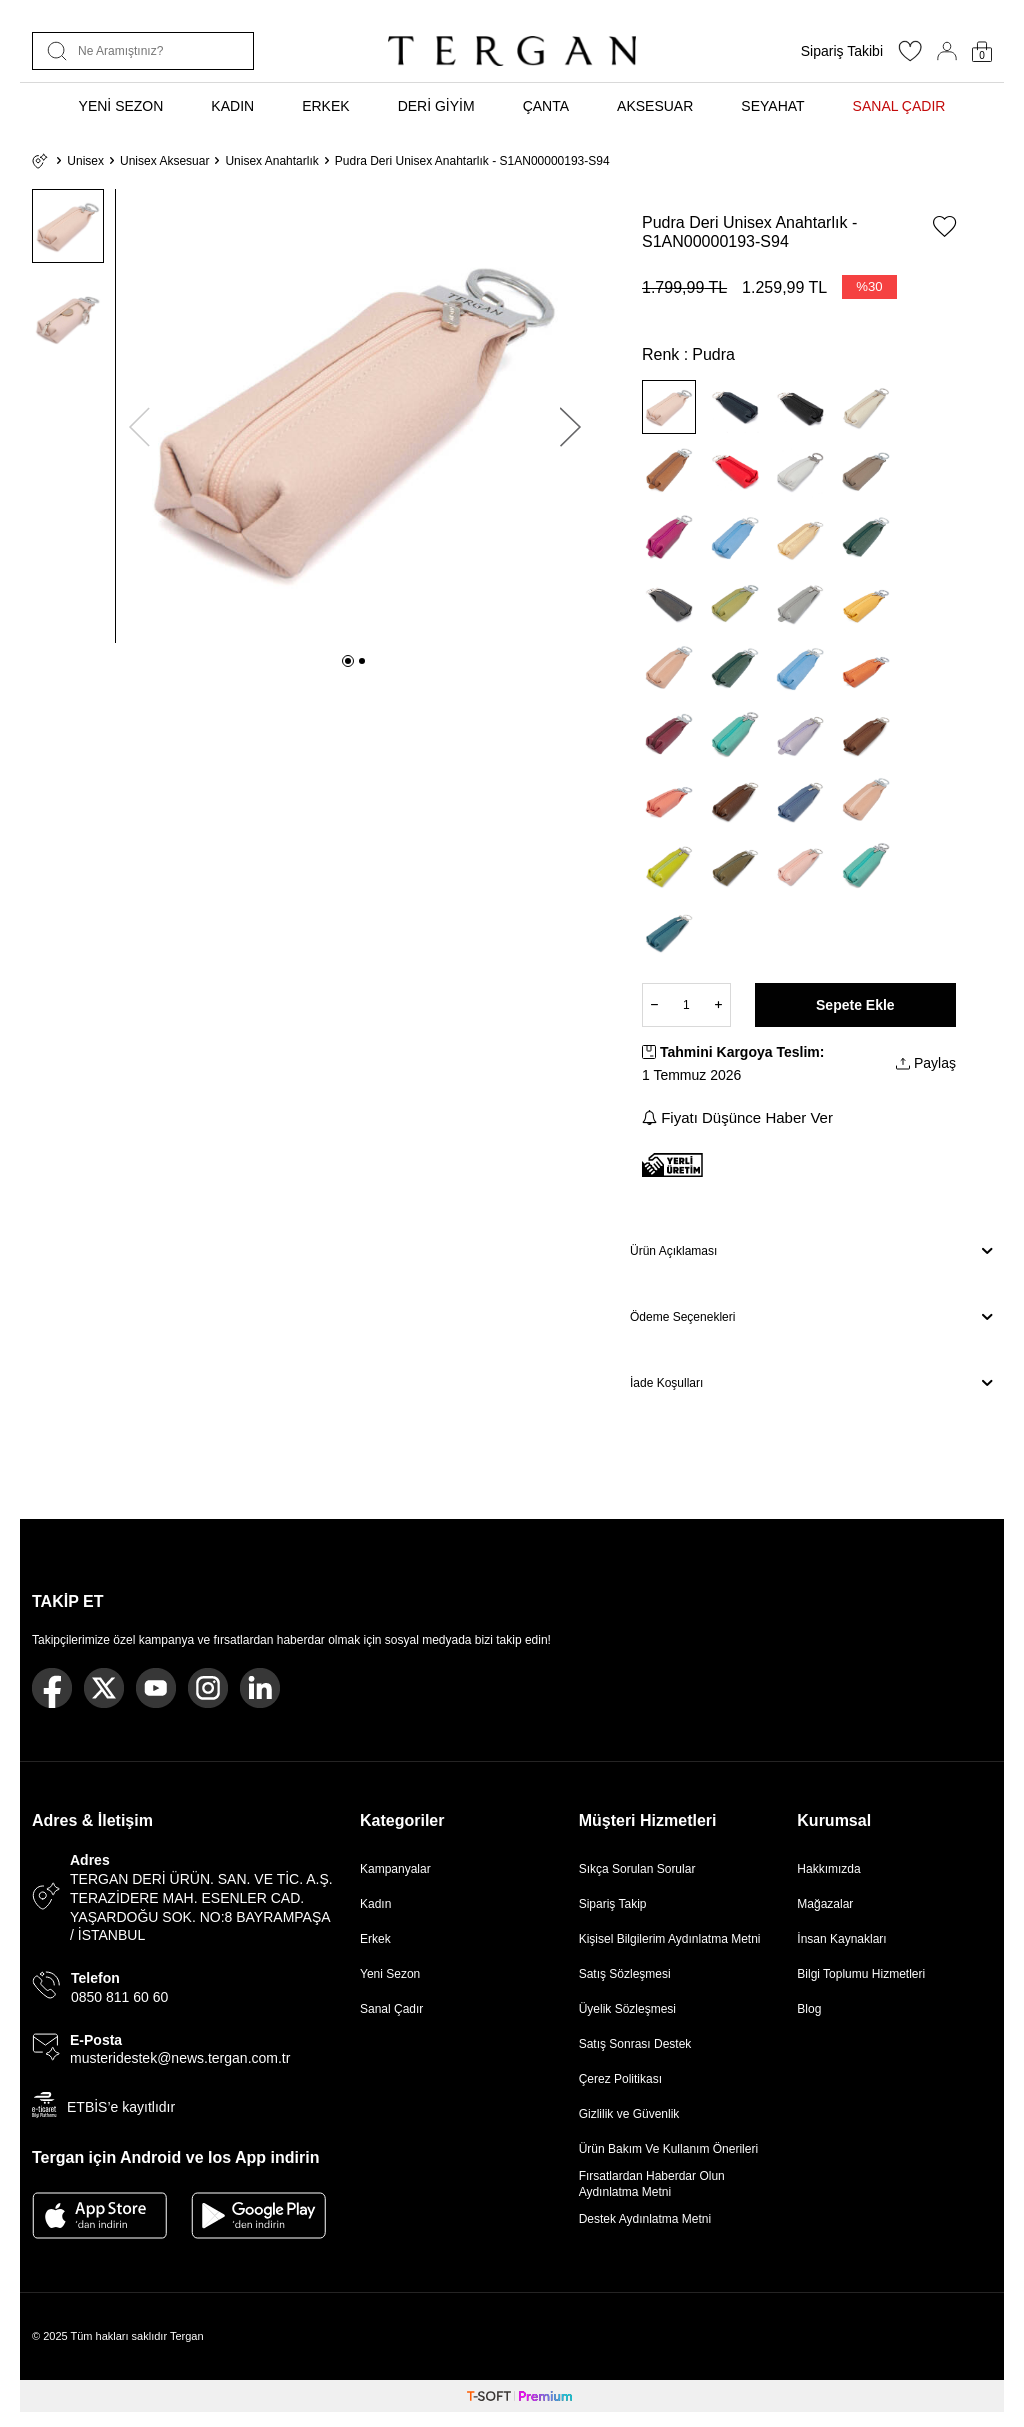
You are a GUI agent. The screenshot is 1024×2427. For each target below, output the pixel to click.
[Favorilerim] (910, 57)
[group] (355, 416)
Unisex (85, 161)
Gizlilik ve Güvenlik (629, 2114)
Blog (809, 2009)
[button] (348, 661)
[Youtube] (156, 1688)
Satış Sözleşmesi (625, 1974)
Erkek (375, 1939)
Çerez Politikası (620, 2079)
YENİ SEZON (121, 106)
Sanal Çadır (391, 2009)
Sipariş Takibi (842, 51)
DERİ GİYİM (436, 106)
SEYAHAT (772, 106)
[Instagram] (208, 1688)
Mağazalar (825, 1904)
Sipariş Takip (613, 1904)
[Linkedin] (260, 1688)
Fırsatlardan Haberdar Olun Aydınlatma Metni (652, 2184)
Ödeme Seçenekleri (811, 1317)
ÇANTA (546, 106)
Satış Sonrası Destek (635, 2044)
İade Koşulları (811, 1383)
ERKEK (325, 106)
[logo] (512, 51)
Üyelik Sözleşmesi (627, 2009)
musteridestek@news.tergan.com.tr (180, 2058)
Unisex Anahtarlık (271, 161)
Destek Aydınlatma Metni (645, 2219)
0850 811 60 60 (119, 1997)
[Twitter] (104, 1688)
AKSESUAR (655, 106)
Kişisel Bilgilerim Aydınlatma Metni (673, 1939)
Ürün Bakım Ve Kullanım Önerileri (668, 2149)
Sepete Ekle (855, 1005)
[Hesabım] (947, 51)
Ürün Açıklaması (811, 1251)
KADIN (232, 106)
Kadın (375, 1904)
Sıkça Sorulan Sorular (637, 1869)
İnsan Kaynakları (841, 1939)
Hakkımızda (828, 1869)
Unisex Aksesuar (164, 161)
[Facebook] (52, 1688)
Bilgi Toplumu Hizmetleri (861, 1974)
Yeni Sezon (390, 1974)
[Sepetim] (982, 51)
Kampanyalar (395, 1869)
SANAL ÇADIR (899, 106)
